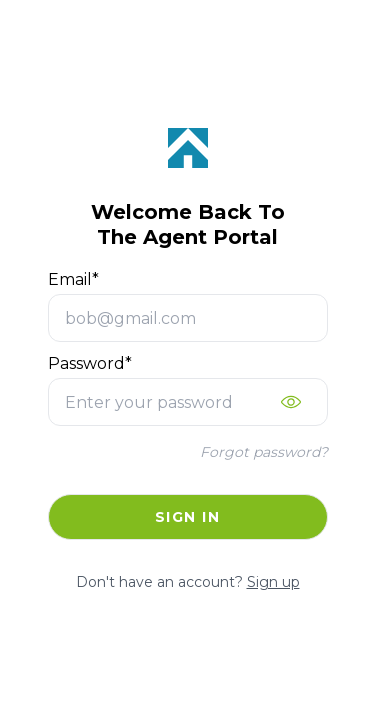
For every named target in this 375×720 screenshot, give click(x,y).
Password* (90, 364)
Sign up (273, 582)
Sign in (188, 517)
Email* (73, 280)
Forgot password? (264, 452)
